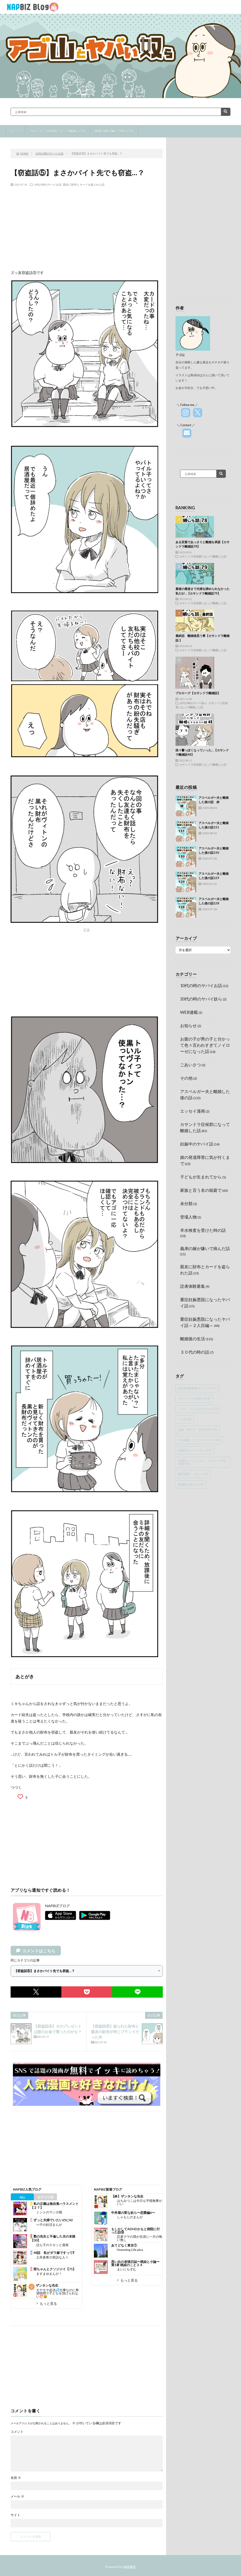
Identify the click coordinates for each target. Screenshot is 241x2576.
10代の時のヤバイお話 (48, 184)
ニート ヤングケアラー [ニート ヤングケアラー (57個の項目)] (197, 1409)
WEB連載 (189, 1012)
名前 (16, 2477)
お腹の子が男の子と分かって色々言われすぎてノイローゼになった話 (205, 1045)
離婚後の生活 (192, 1338)
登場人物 (188, 1216)
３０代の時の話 (194, 1352)
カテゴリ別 (45, 2197)
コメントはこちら (35, 1950)
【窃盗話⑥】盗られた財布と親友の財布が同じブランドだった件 (115, 2031)
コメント (17, 2431)
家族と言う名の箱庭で (201, 1190)
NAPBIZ (130, 2567)
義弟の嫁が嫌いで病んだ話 (205, 1248)
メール (17, 2496)
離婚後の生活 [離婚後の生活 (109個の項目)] (191, 1484)
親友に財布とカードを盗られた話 (83, 184)
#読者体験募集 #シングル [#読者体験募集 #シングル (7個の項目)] (197, 1388)
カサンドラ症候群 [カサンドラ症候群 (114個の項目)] (194, 1398)
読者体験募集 (192, 1286)
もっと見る (48, 2303)
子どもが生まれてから (201, 1176)
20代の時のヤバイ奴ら (193, 703)
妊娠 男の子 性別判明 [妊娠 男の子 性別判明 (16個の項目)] (197, 1429)
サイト (15, 2515)
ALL (22, 2197)
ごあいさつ (190, 1064)
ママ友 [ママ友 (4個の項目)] (184, 1419)
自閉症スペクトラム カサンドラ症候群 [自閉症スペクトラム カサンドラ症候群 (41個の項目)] (202, 1462)
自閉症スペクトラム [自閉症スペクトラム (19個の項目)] (194, 1450)
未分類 (186, 1203)
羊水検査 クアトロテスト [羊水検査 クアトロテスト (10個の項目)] (199, 1440)
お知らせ (188, 1025)
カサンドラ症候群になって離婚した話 (202, 556)
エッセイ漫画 (192, 1110)
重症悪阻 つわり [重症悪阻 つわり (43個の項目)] (193, 1474)
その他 (186, 1078)
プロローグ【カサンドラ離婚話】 (198, 693)
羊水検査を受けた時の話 (203, 1230)
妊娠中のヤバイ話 (196, 1143)
